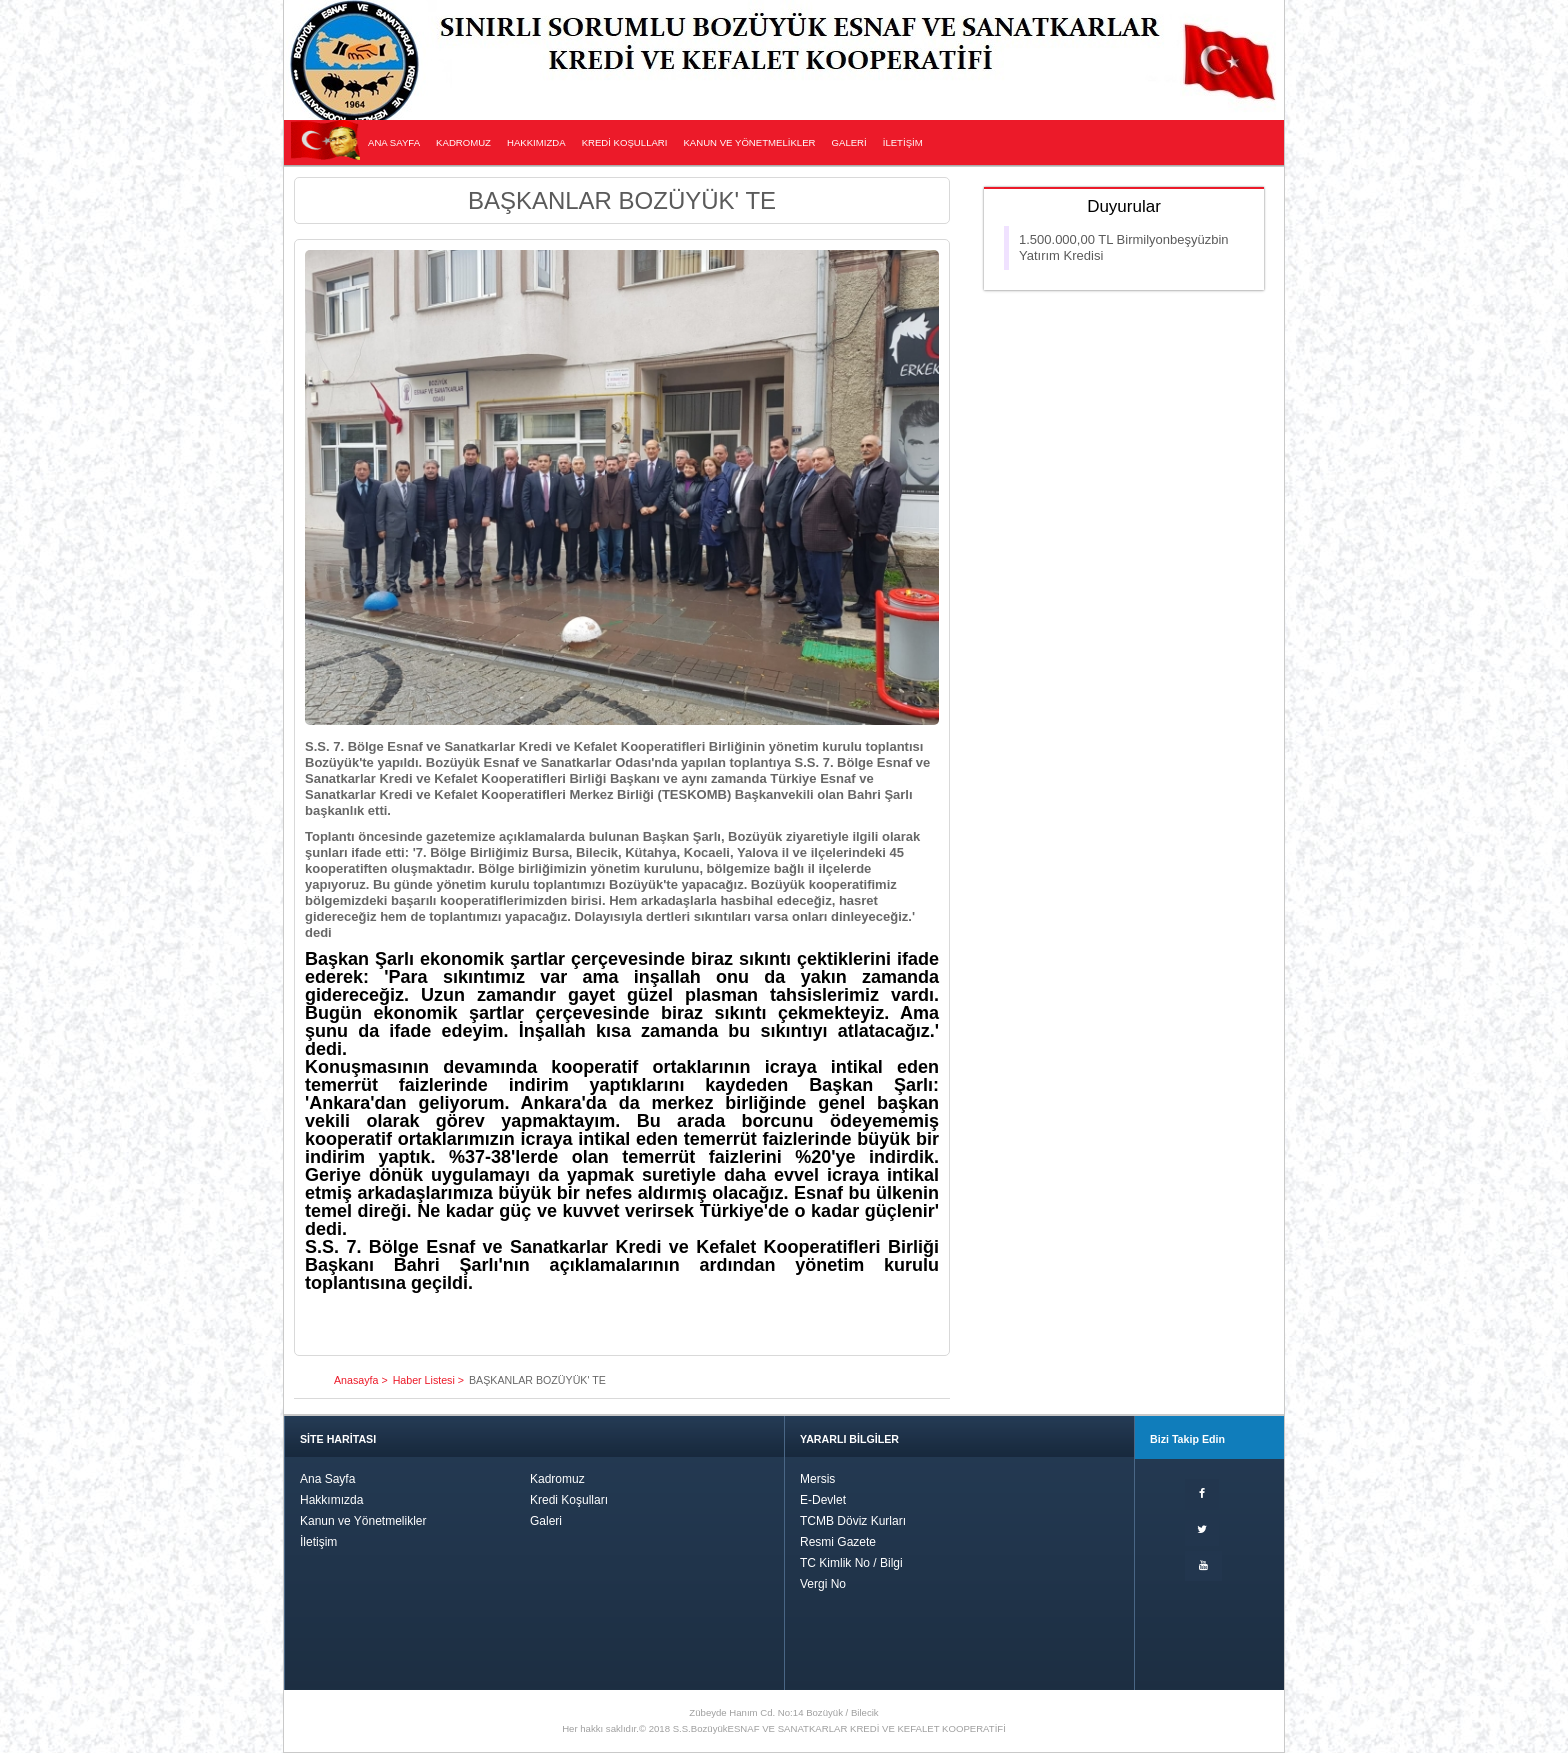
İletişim (318, 1542)
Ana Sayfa (327, 1479)
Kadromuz (557, 1479)
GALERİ (849, 142)
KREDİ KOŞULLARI (625, 142)
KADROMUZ (463, 142)
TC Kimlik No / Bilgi (851, 1563)
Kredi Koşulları (569, 1500)
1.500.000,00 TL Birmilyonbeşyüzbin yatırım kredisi (1124, 247)
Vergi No (823, 1584)
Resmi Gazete (838, 1542)
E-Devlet (823, 1500)
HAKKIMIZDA (536, 142)
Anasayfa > (361, 1380)
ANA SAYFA (394, 142)
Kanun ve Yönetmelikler (363, 1521)
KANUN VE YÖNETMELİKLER (749, 142)
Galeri (546, 1521)
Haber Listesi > (428, 1380)
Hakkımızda (331, 1500)
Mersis (817, 1479)
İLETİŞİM (903, 142)
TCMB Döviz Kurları (853, 1521)
